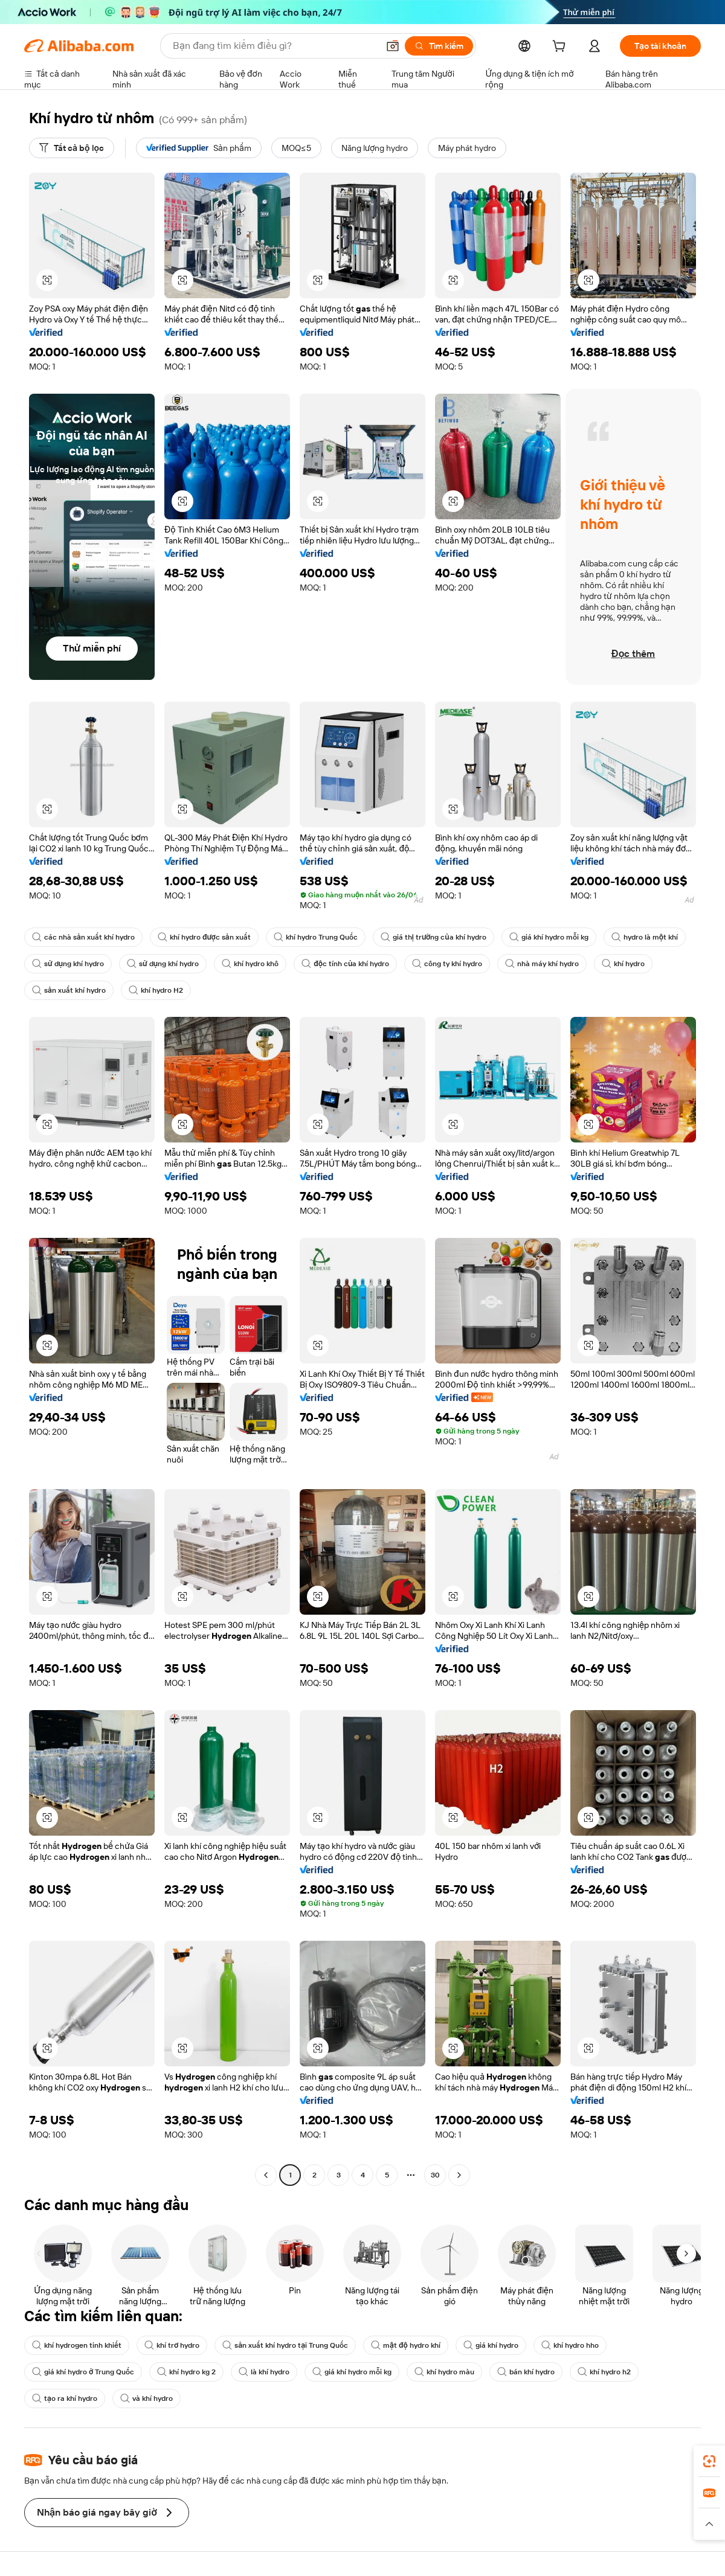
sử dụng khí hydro (68, 964)
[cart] (561, 48)
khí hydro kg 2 (186, 2372)
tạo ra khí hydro (64, 2398)
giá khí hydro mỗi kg (548, 937)
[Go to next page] (459, 2175)
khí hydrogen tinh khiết (76, 2345)
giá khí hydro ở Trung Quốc (83, 2372)
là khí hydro (264, 2372)
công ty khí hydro (447, 964)
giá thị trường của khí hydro (433, 937)
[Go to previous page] (266, 2175)
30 (435, 2175)
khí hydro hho (570, 2345)
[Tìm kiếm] (439, 46)
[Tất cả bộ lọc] (71, 148)
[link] (709, 2461)
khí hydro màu (444, 2372)
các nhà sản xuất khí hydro (83, 937)
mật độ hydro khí (405, 2345)
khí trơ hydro (171, 2345)
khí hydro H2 (156, 990)
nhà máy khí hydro (542, 964)
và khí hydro (146, 2398)
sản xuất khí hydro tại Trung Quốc (285, 2345)
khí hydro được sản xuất (204, 937)
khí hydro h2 (604, 2372)
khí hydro (623, 964)
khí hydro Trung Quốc (316, 937)
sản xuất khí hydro (69, 990)
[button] (392, 46)
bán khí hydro (526, 2372)
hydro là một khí (644, 937)
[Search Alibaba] (274, 46)
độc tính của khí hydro (345, 964)
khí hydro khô (250, 964)
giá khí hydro (490, 2345)
